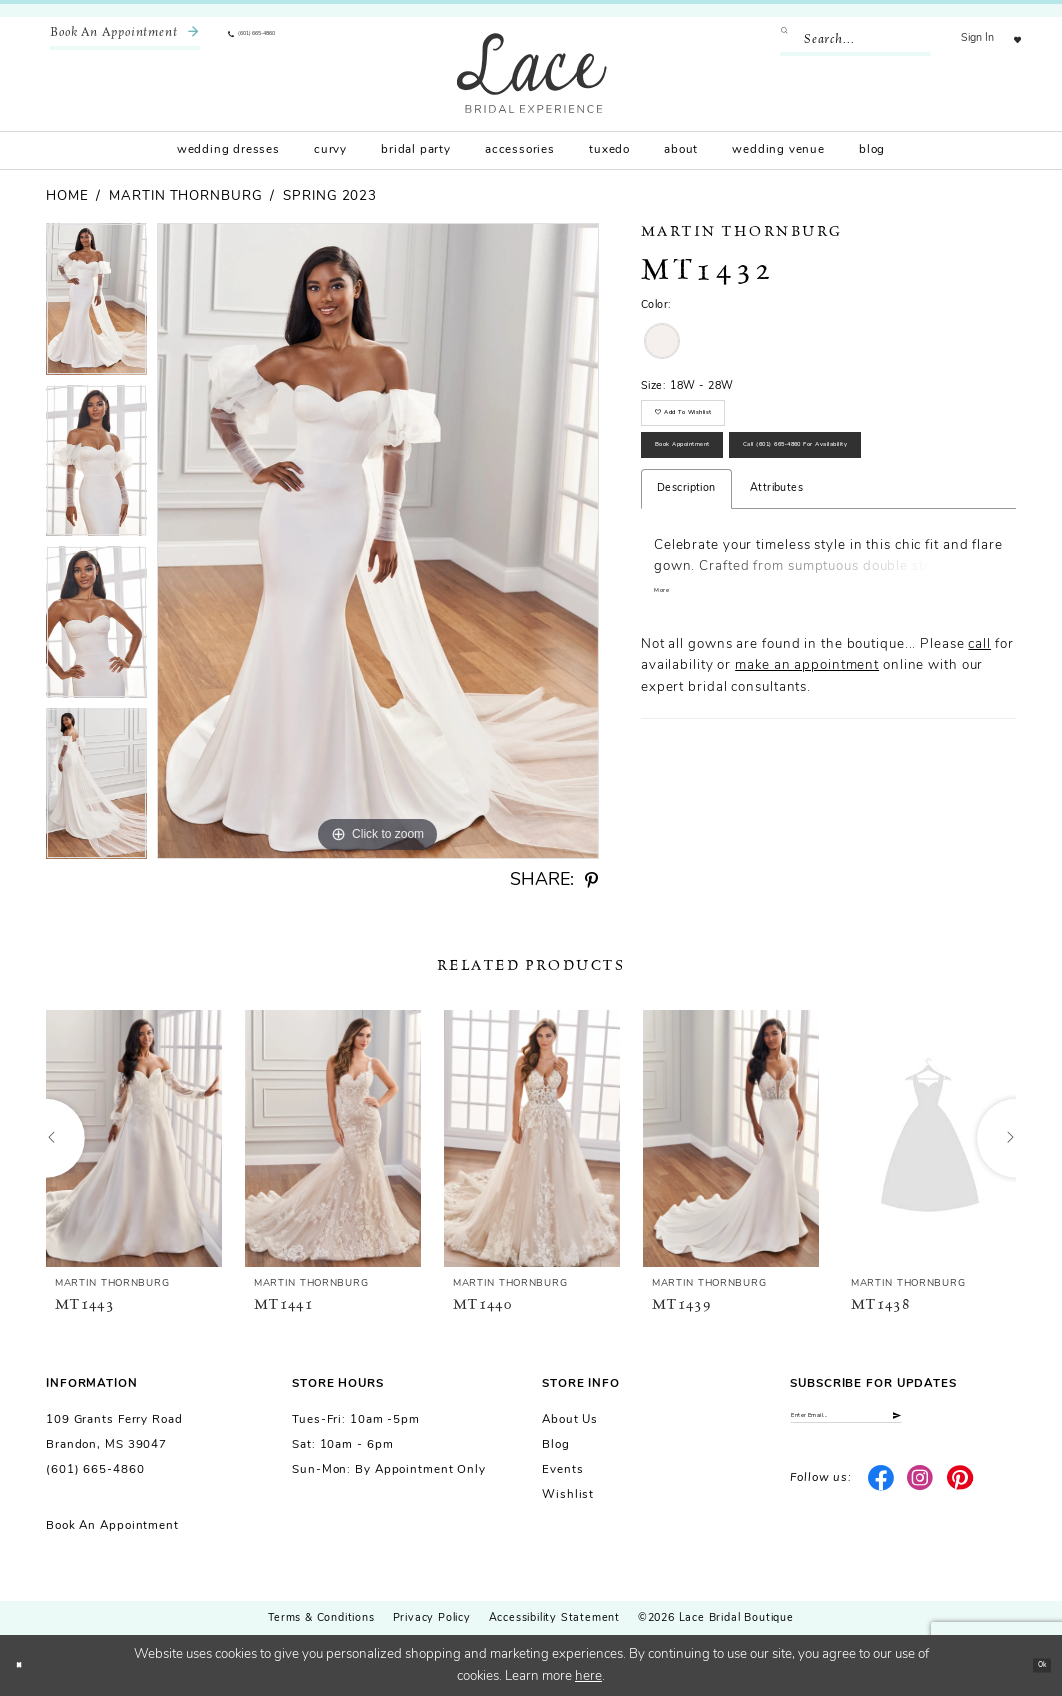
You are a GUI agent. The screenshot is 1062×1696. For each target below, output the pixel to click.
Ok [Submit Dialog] (1032, 1664)
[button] (958, 39)
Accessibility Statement (554, 1618)
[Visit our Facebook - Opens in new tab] (880, 1495)
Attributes (776, 611)
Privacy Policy (432, 1618)
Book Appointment (727, 494)
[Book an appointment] (125, 39)
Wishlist (568, 1495)
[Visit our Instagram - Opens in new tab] (920, 1495)
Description (686, 611)
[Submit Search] (770, 40)
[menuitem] (125, 39)
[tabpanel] (96, 304)
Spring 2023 (330, 196)
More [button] (669, 719)
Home (67, 196)
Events (562, 1470)
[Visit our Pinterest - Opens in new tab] (960, 1495)
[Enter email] (903, 1423)
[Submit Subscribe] (1000, 1423)
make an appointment (807, 794)
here (588, 1676)
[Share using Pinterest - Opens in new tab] (591, 881)
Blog (556, 1445)
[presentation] (134, 1138)
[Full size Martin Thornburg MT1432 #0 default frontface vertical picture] (378, 541)
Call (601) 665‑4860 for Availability (781, 556)
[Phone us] (280, 39)
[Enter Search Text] (835, 40)
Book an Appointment (112, 1526)
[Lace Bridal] (532, 72)
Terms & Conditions (321, 1618)
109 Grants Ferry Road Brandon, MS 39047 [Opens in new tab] (114, 1432)
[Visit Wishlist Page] (1007, 39)
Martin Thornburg (185, 196)
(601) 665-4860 (95, 1470)
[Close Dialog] (26, 1665)
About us (570, 1420)
